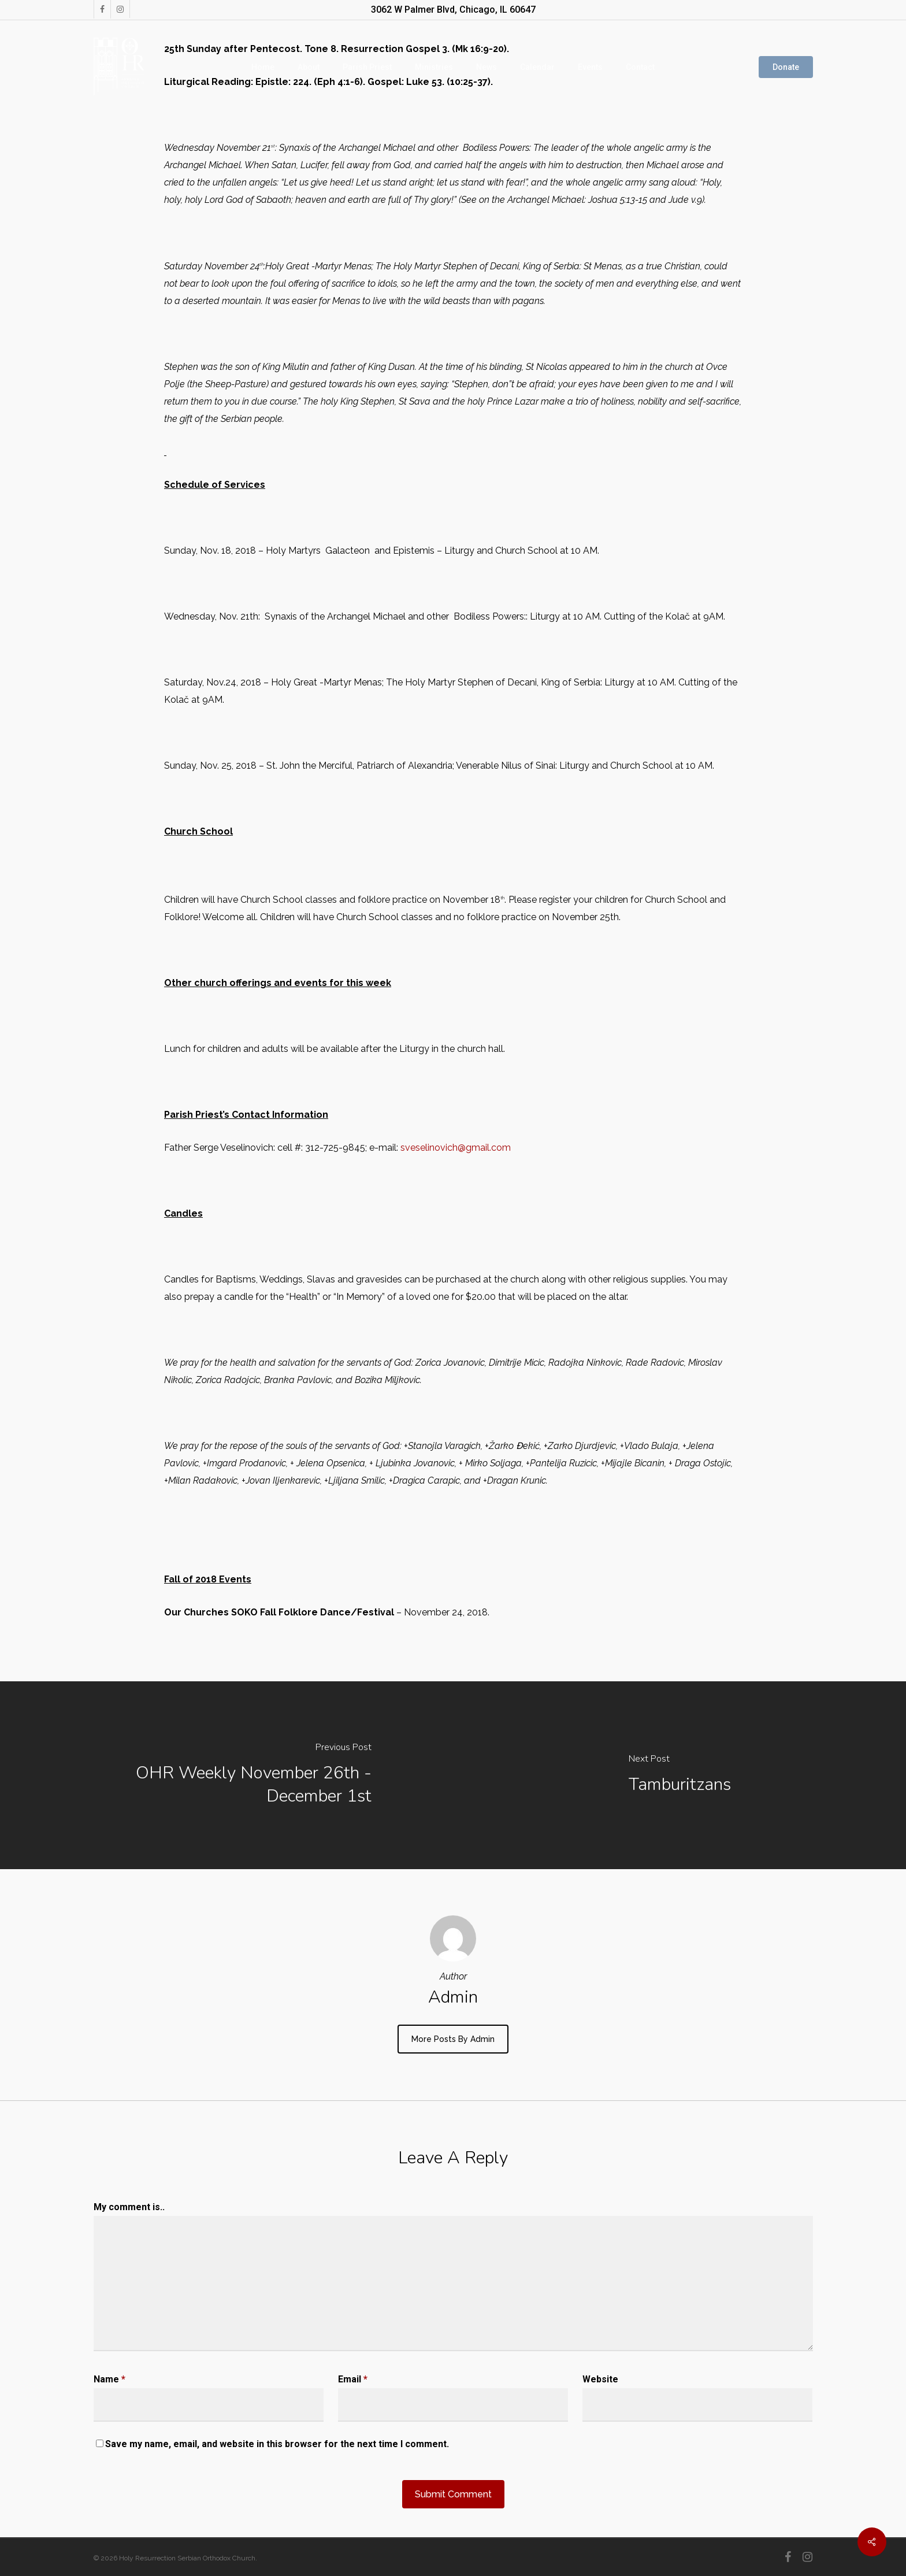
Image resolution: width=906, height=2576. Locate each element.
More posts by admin (453, 2039)
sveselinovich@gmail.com (455, 1147)
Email (352, 2379)
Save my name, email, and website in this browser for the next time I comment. (277, 2443)
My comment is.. (129, 2206)
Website (600, 2379)
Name (109, 2379)
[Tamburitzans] (679, 1775)
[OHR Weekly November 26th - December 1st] (226, 1775)
